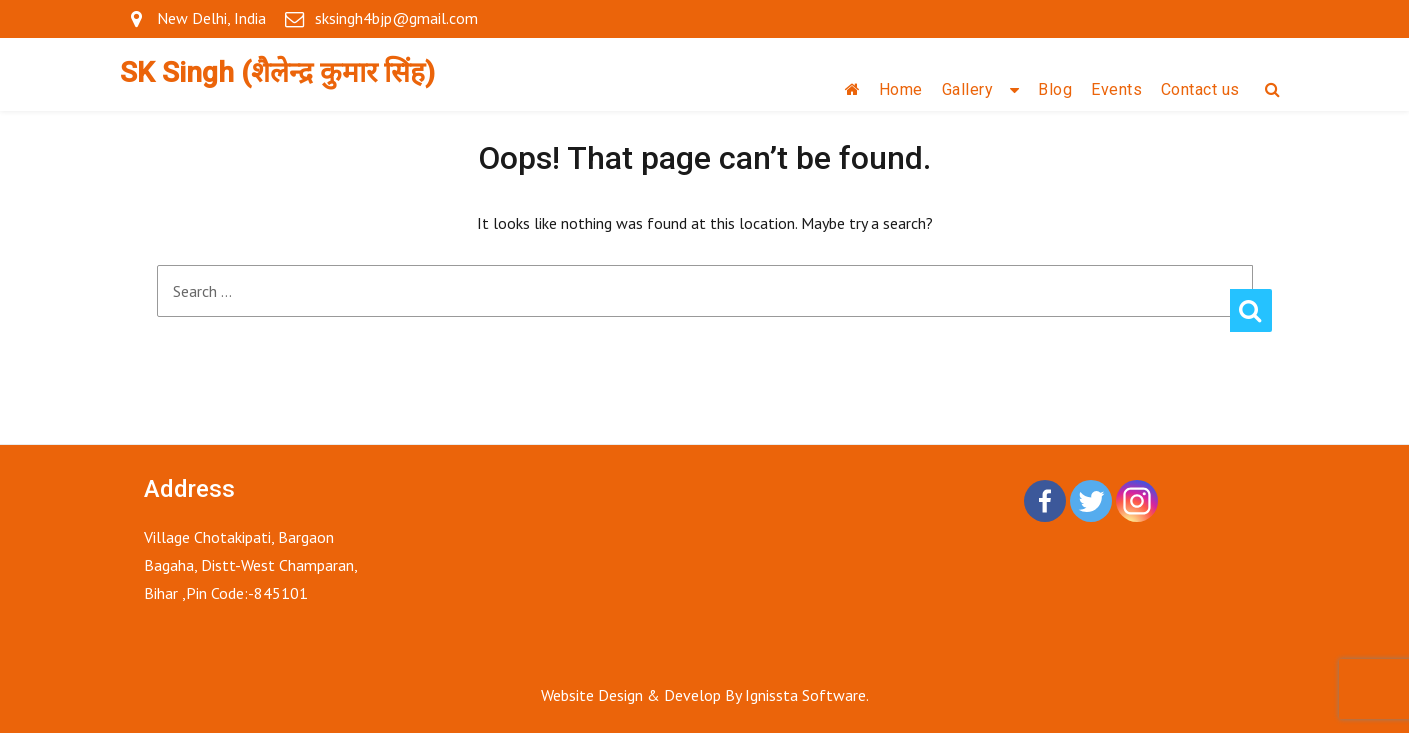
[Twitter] (1091, 501)
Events (1116, 89)
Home (901, 89)
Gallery (968, 89)
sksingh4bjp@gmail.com (396, 18)
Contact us (1200, 89)
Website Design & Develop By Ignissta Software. (705, 695)
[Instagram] (1137, 501)
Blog (1055, 89)
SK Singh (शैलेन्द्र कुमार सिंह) (277, 72)
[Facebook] (1045, 501)
